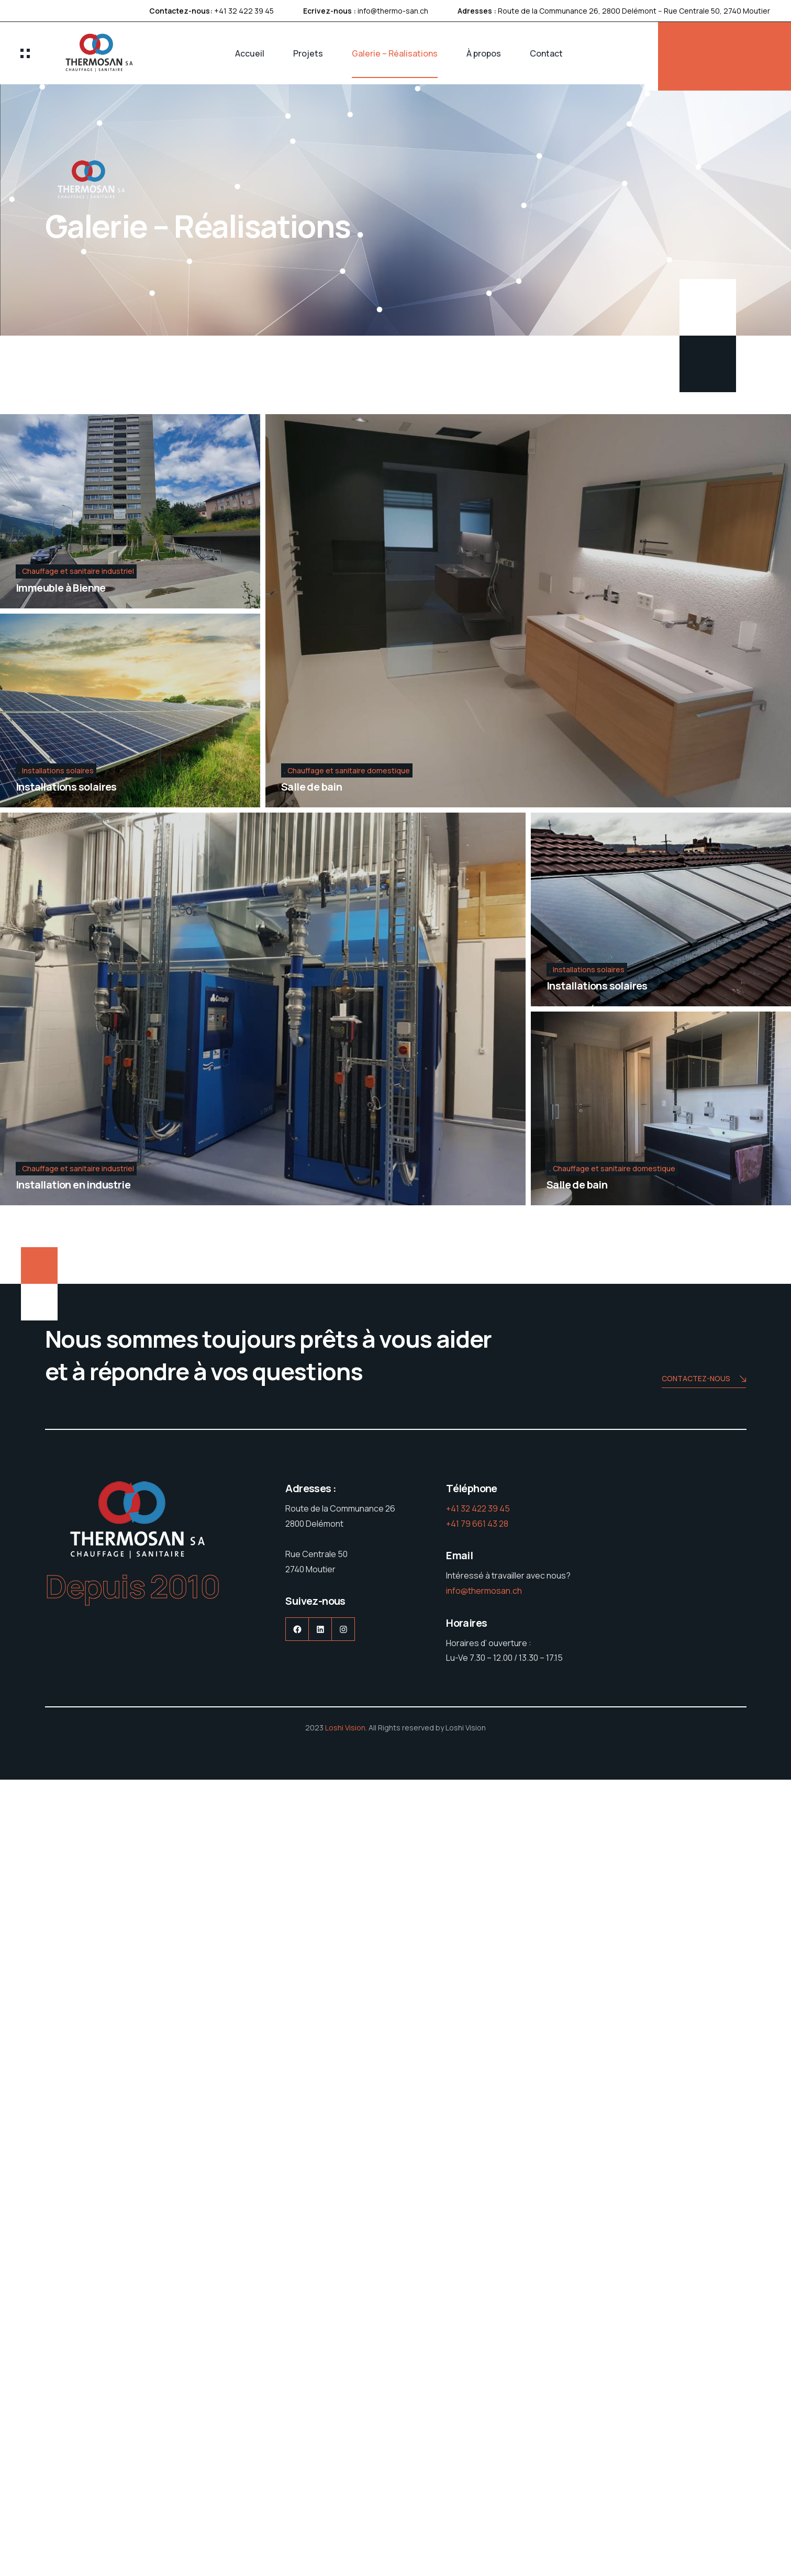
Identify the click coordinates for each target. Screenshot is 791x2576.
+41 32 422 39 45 (244, 11)
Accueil (249, 53)
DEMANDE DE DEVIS (725, 56)
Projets (308, 53)
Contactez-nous (704, 1379)
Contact (546, 53)
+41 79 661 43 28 (477, 1523)
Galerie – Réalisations (395, 53)
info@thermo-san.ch (393, 11)
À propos (483, 53)
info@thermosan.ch (484, 1590)
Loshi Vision (345, 1728)
